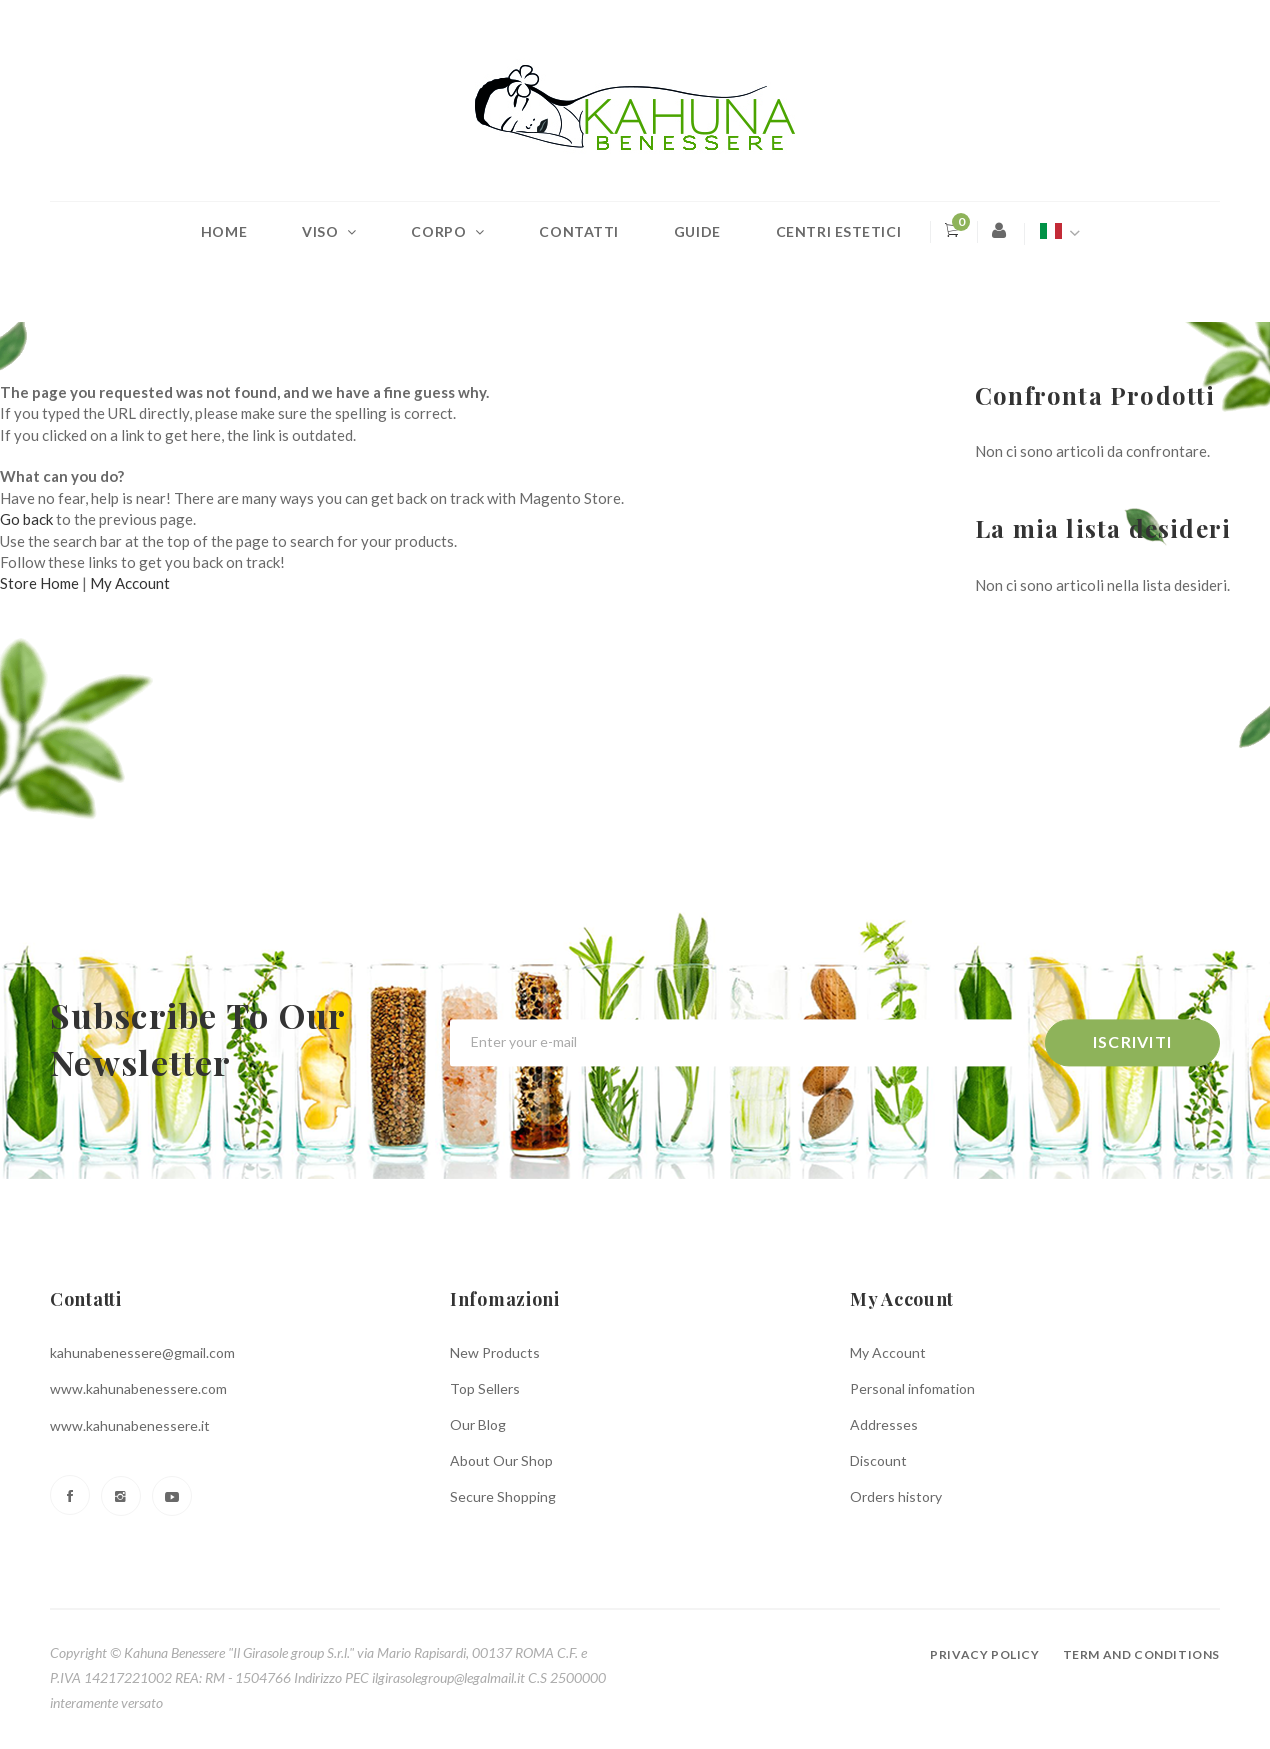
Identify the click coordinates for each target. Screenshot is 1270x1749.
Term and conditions (1141, 1654)
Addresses (884, 1424)
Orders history (896, 1496)
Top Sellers (485, 1388)
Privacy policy (984, 1654)
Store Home (39, 583)
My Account (130, 583)
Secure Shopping (503, 1496)
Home (224, 231)
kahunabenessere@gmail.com (142, 1352)
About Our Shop (501, 1460)
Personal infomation (912, 1388)
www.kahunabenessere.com (138, 1388)
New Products (495, 1352)
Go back (26, 519)
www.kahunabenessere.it (130, 1425)
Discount (878, 1460)
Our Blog (478, 1424)
